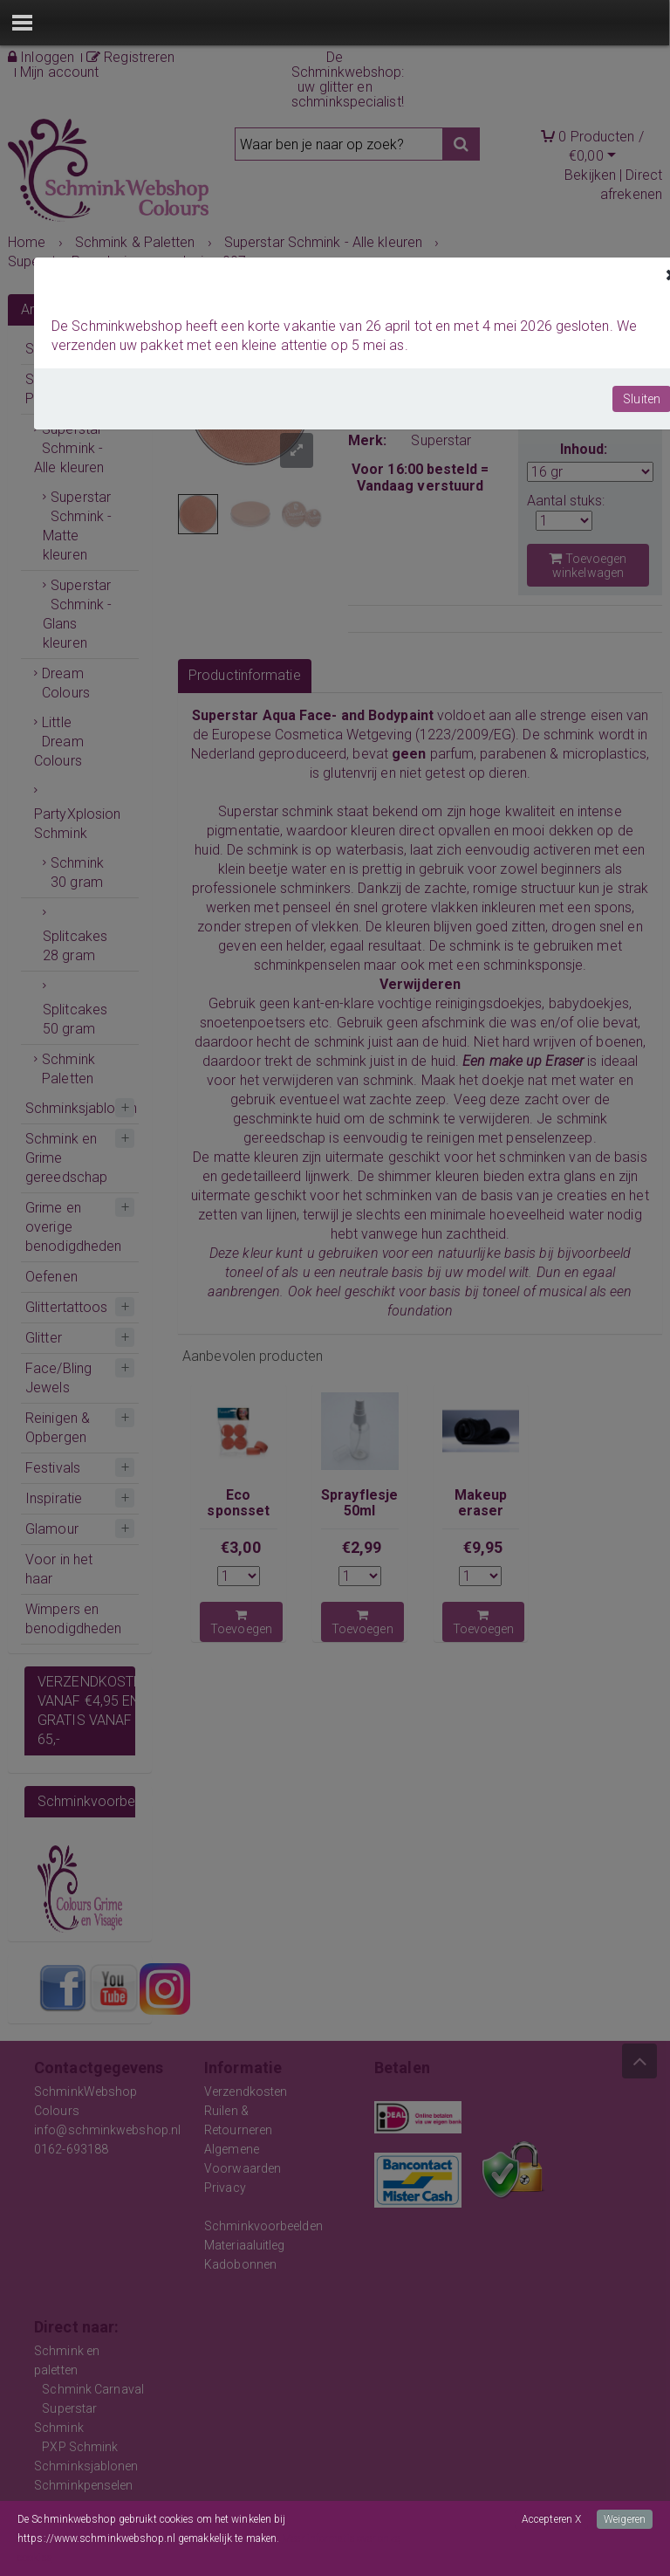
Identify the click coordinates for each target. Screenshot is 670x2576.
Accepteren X (551, 2519)
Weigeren (625, 2519)
